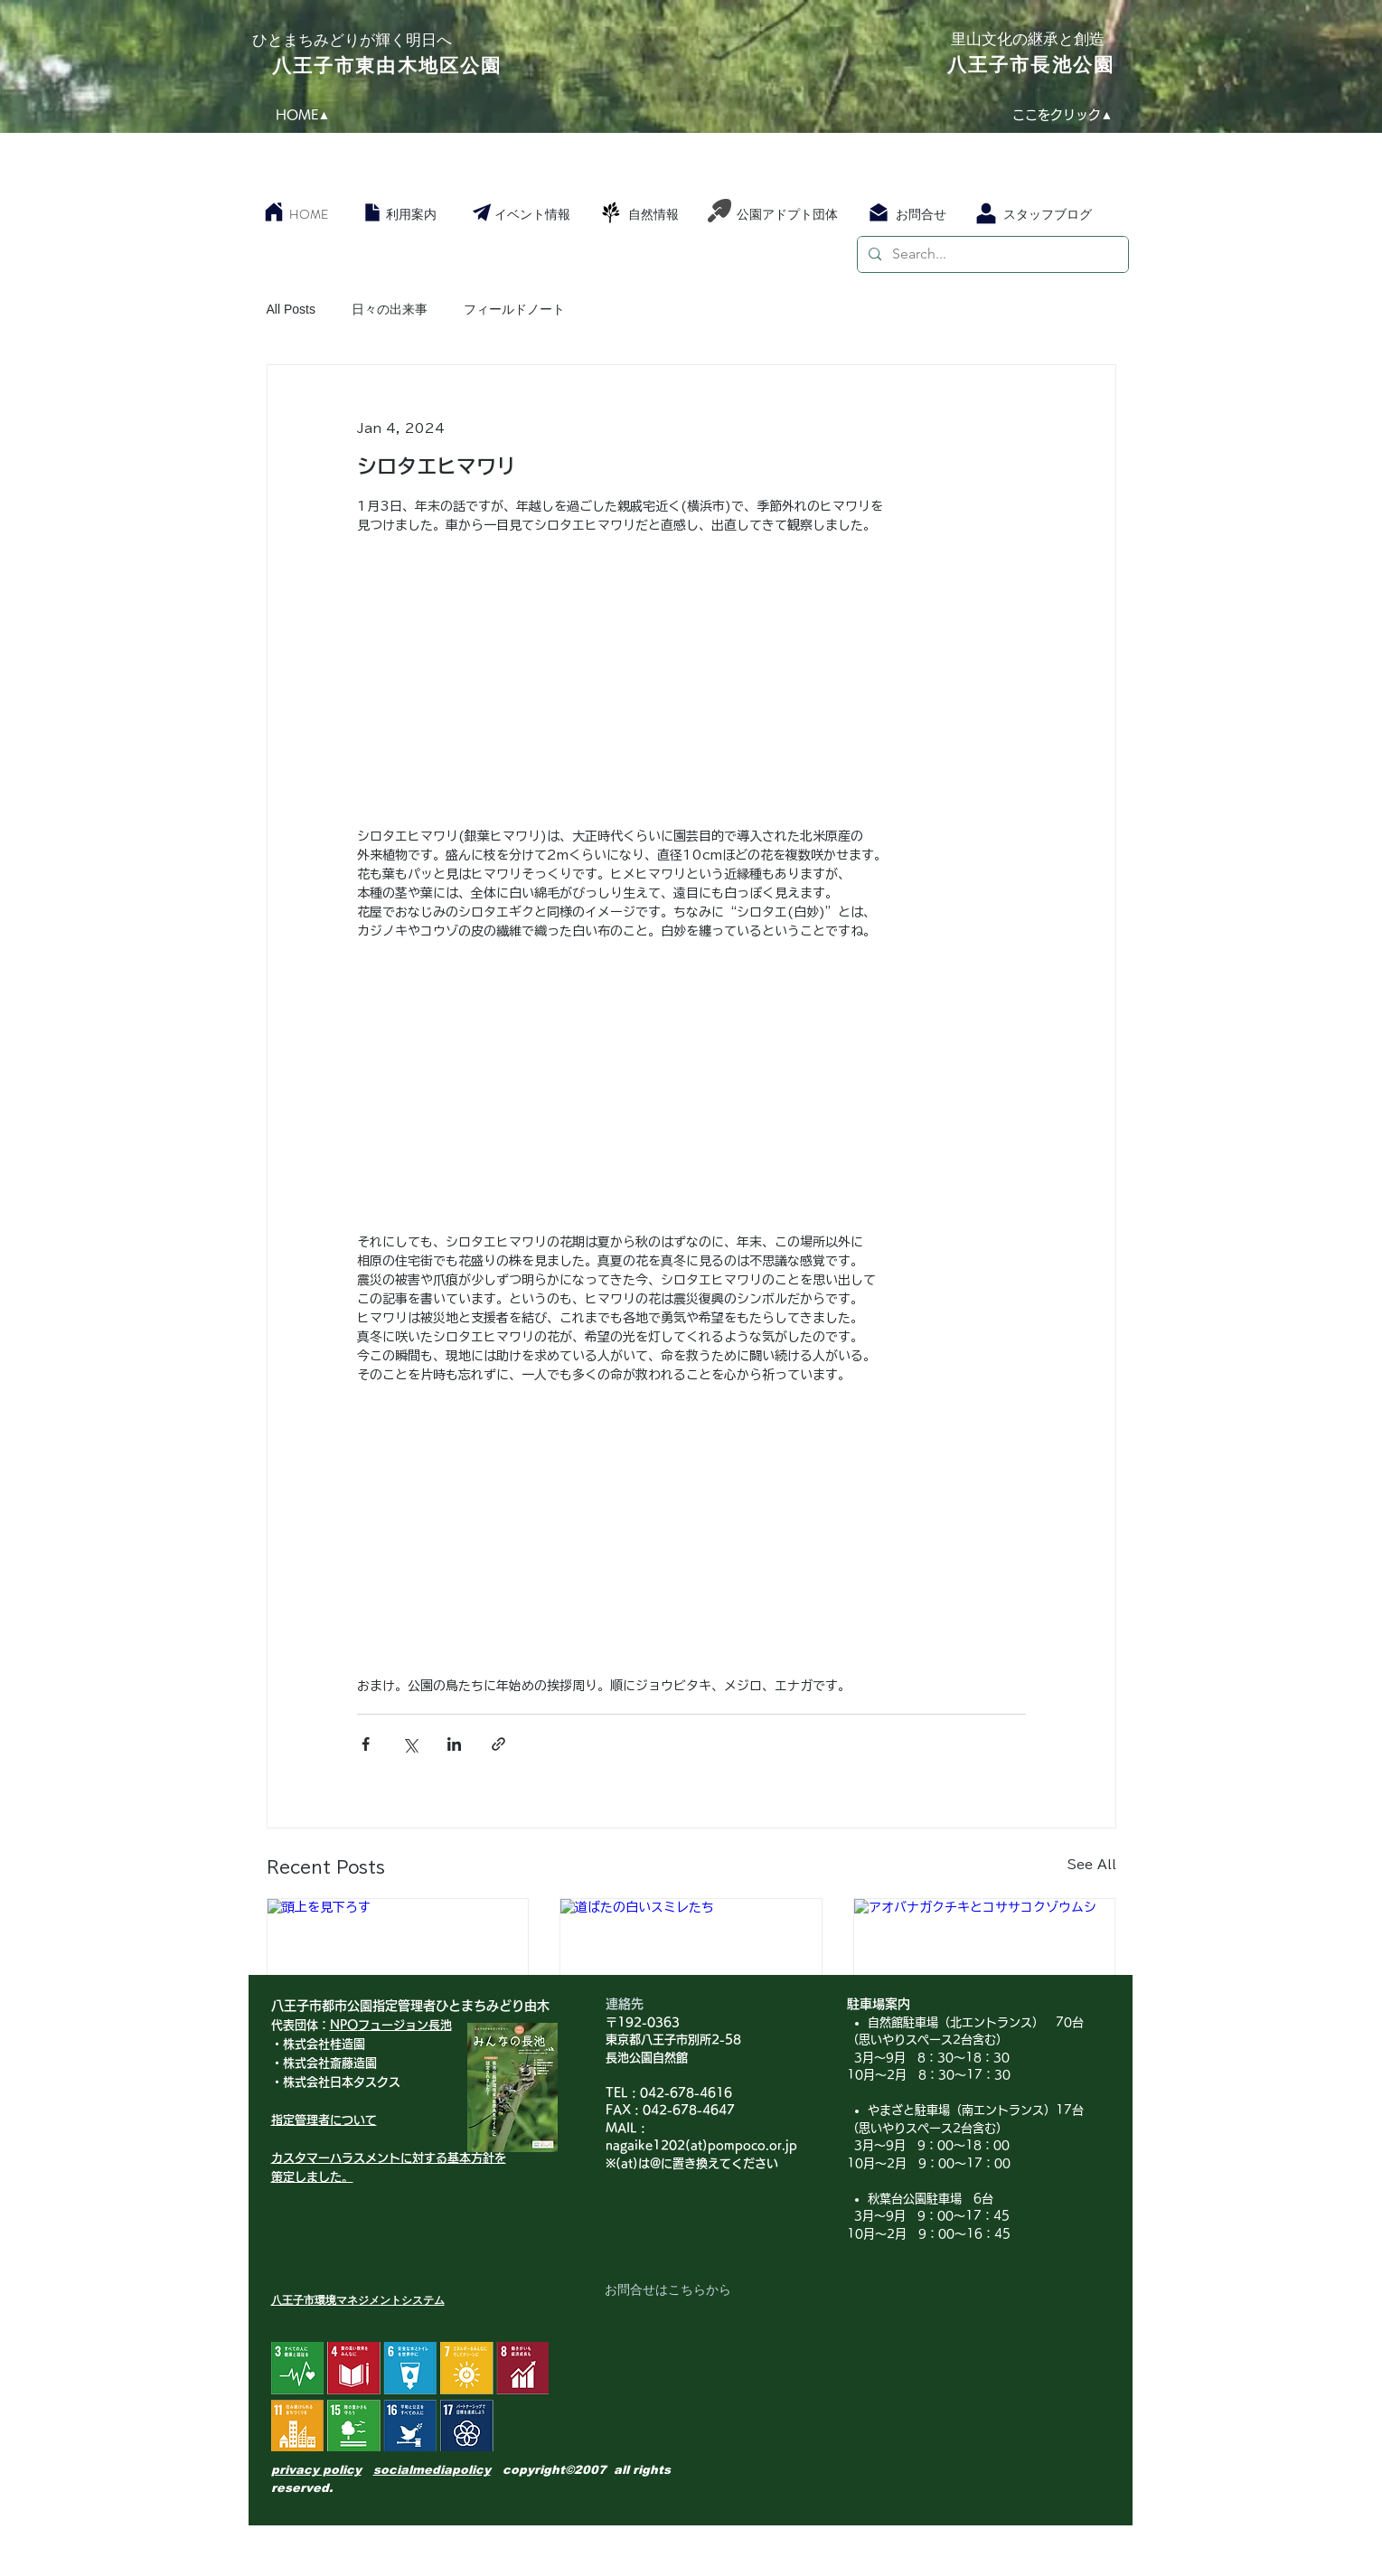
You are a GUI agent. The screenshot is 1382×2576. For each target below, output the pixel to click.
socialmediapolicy (432, 2470)
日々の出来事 (390, 309)
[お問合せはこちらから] (668, 2290)
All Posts (291, 309)
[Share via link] (498, 1744)
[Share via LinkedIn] (454, 1744)
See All (1091, 1864)
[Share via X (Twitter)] (409, 1744)
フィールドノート (514, 309)
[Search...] (991, 254)
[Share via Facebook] (365, 1744)
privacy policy (316, 2470)
